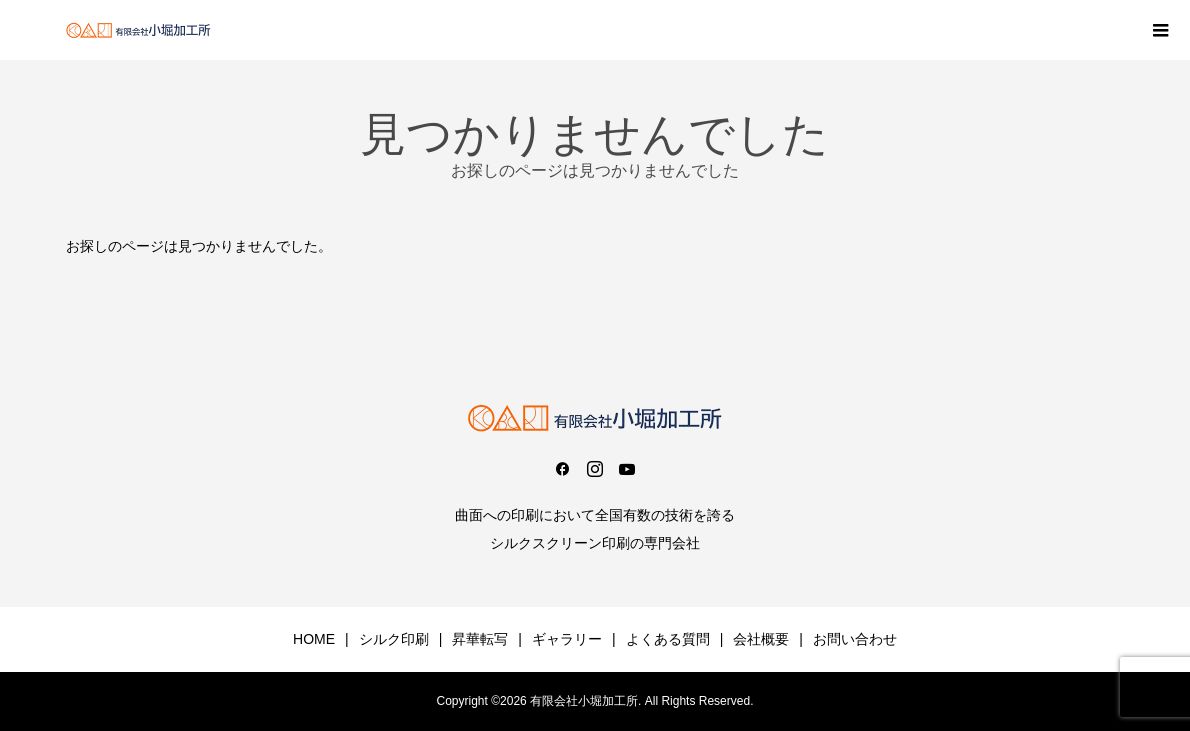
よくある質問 (668, 639)
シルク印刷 (394, 639)
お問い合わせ (855, 639)
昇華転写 (480, 639)
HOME (314, 639)
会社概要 (761, 639)
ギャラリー (567, 639)
